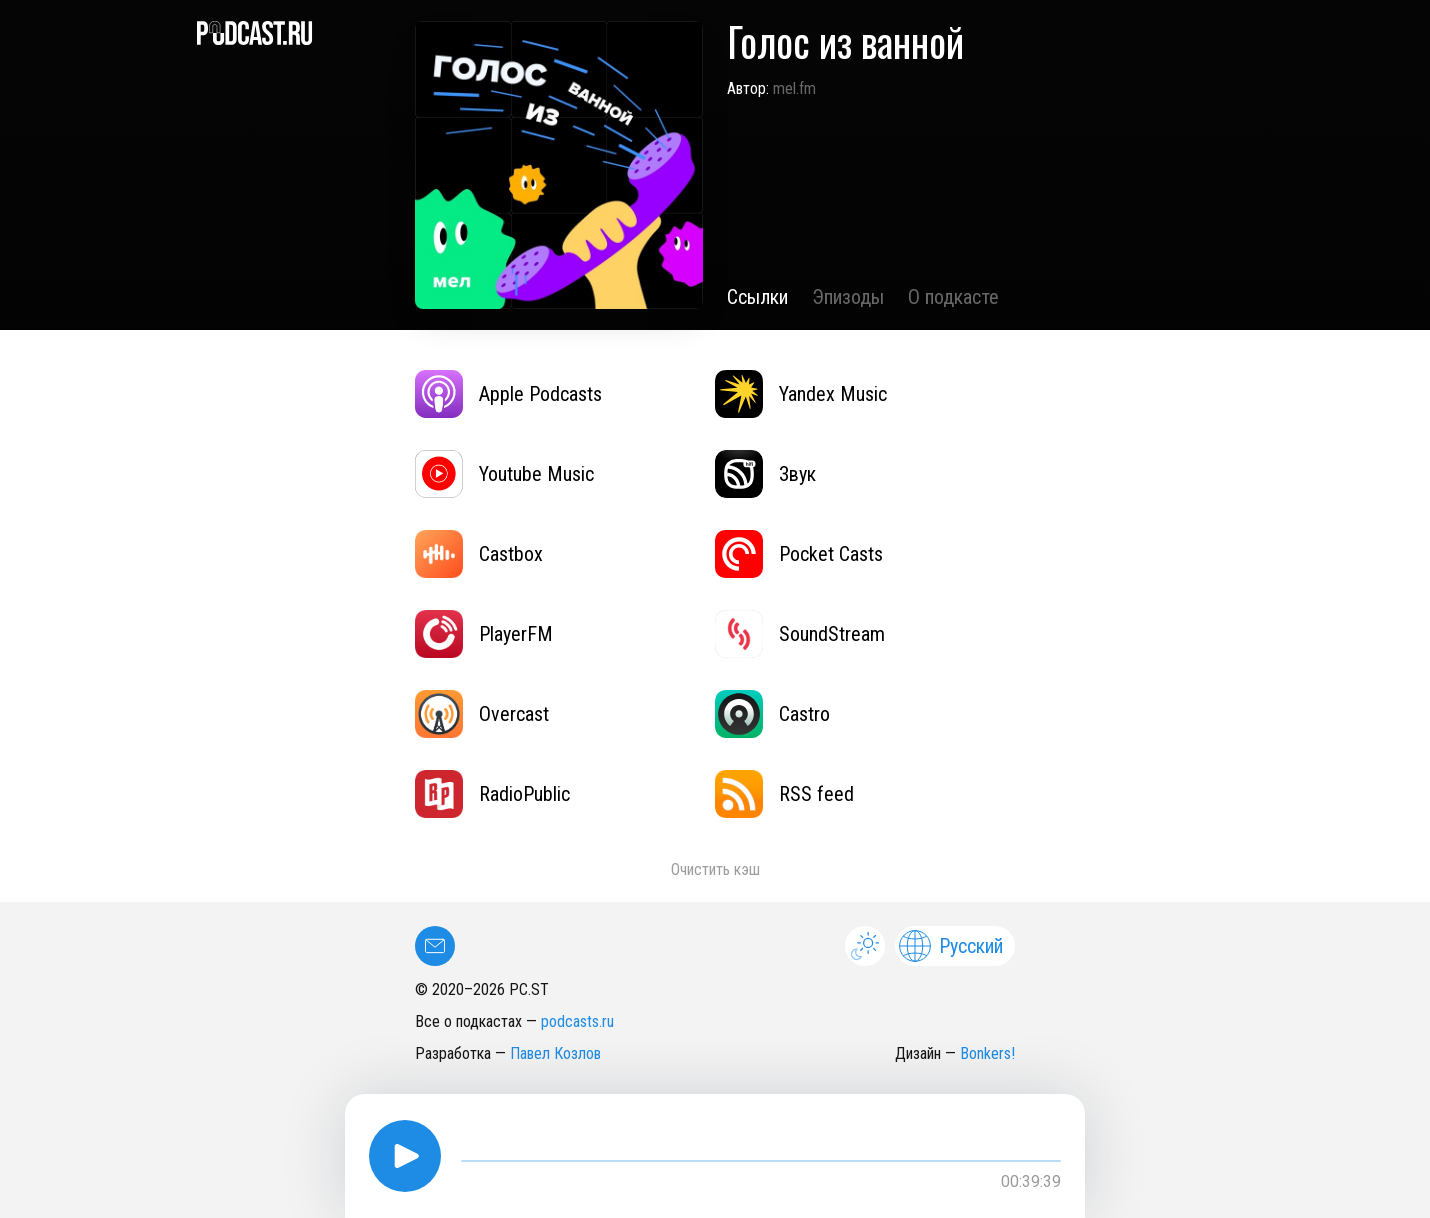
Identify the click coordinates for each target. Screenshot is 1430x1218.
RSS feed (784, 794)
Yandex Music (801, 394)
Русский (951, 946)
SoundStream (800, 634)
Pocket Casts (799, 554)
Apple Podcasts (508, 394)
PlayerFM (484, 634)
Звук (765, 474)
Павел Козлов (555, 1053)
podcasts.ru (577, 1021)
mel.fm (794, 88)
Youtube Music (504, 474)
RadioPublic (492, 794)
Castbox (479, 554)
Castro (772, 714)
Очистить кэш (715, 869)
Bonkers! (987, 1053)
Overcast (482, 714)
